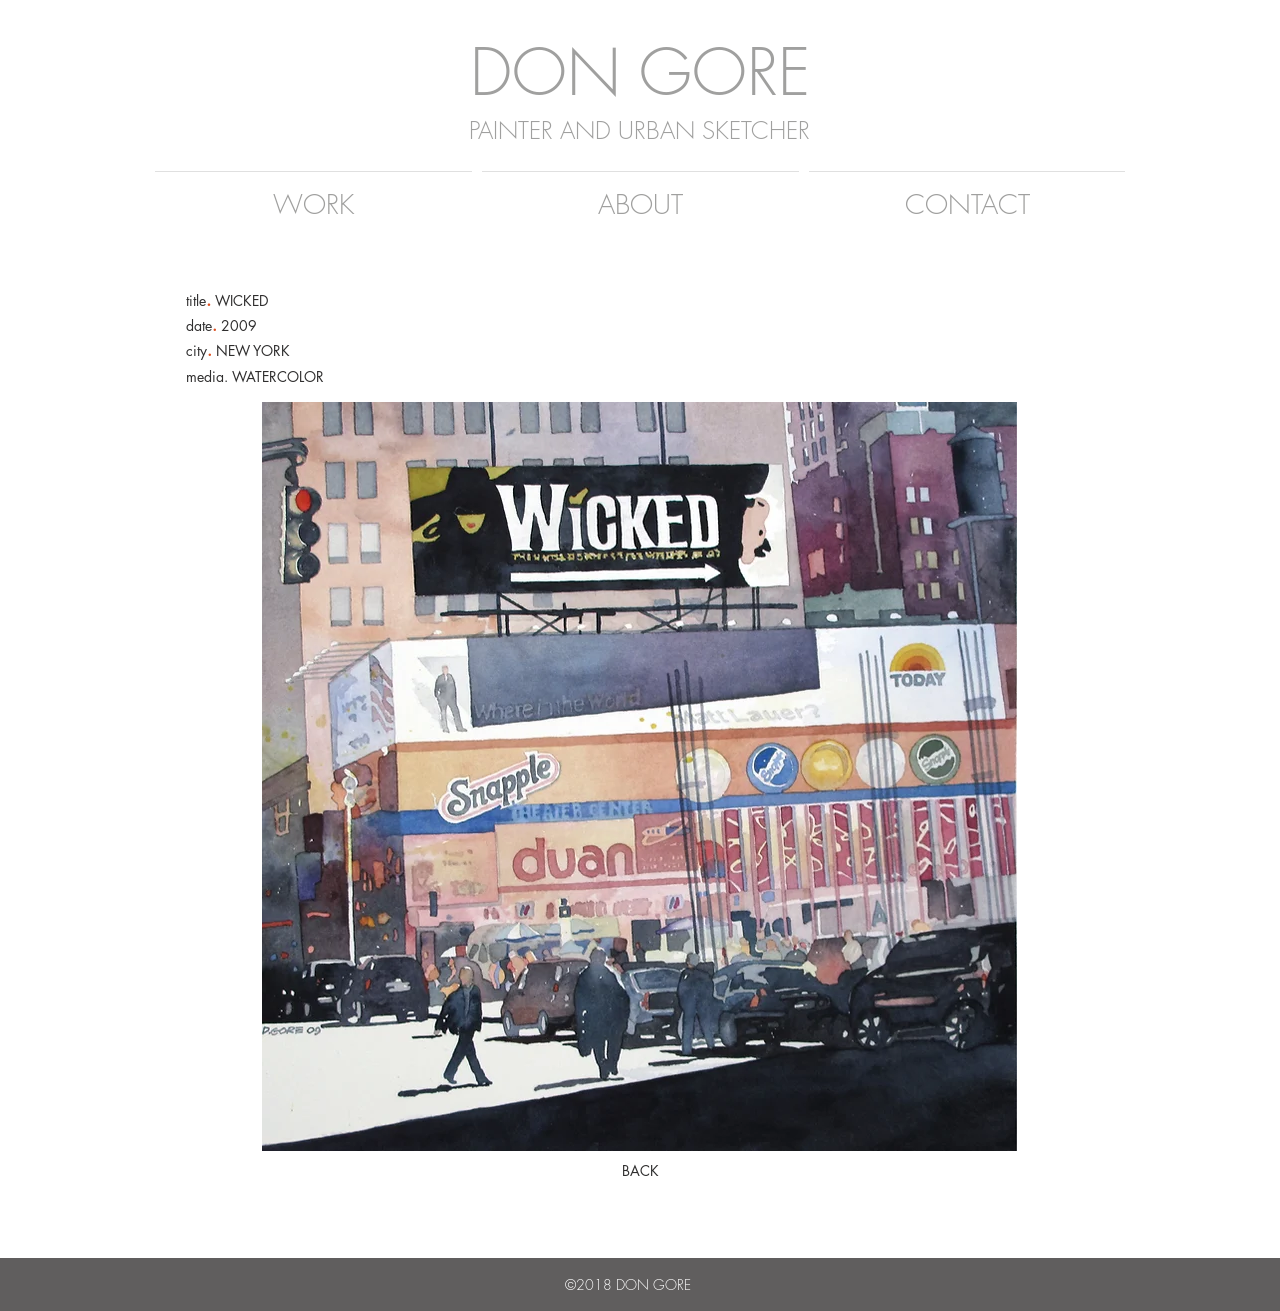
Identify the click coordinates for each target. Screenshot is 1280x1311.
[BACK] (640, 1171)
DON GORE (640, 71)
